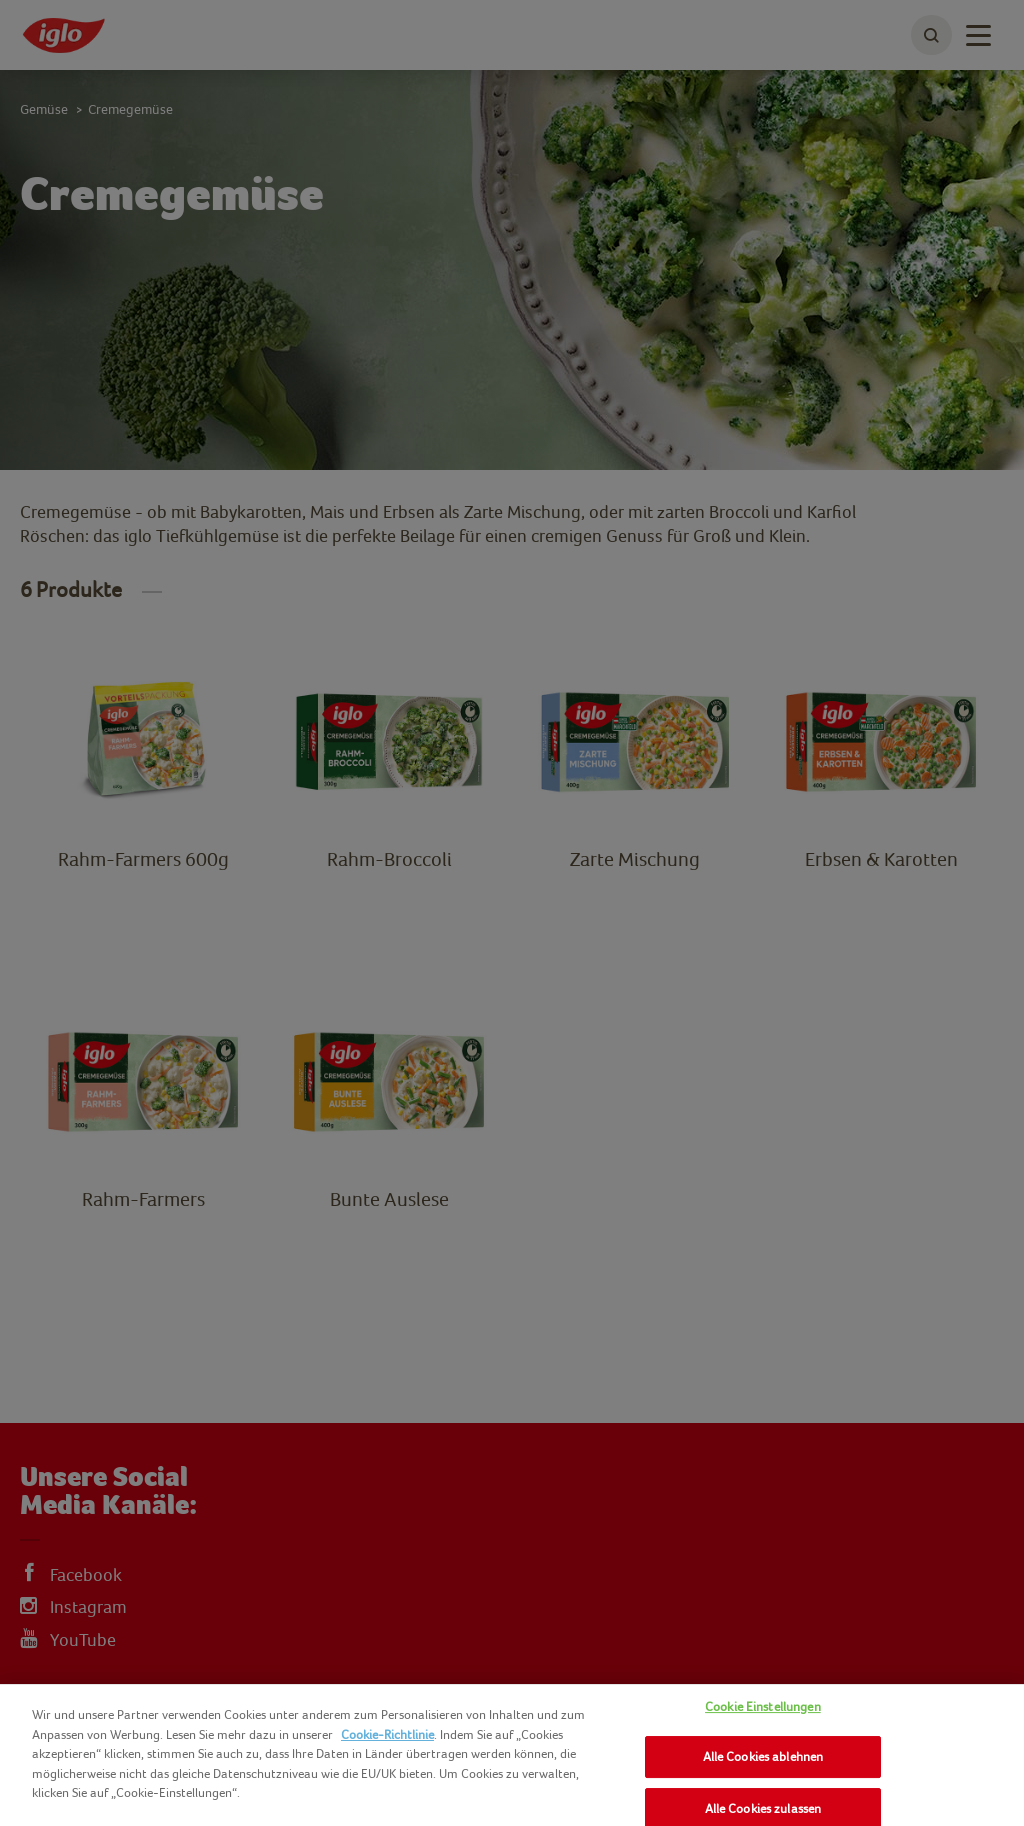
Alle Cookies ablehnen (763, 1756)
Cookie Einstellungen (763, 1706)
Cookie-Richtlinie (387, 1734)
